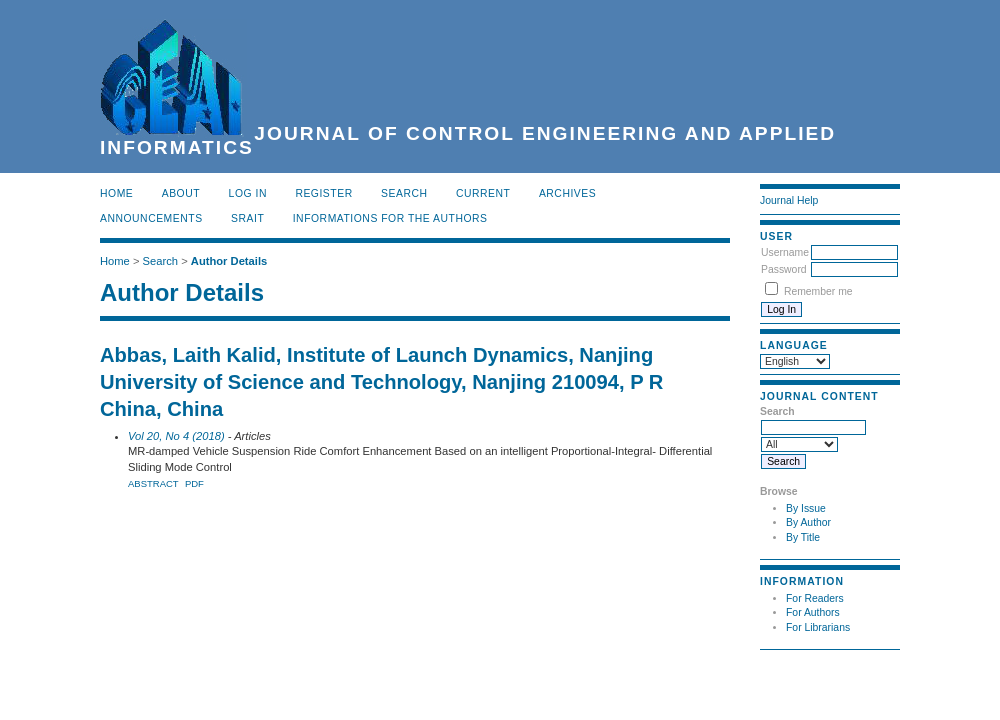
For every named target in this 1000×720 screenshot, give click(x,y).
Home (116, 193)
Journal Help (789, 200)
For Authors (813, 612)
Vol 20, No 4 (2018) (176, 436)
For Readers (815, 598)
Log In (248, 193)
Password (784, 269)
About (181, 193)
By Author (808, 522)
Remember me (818, 291)
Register (323, 193)
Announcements (151, 218)
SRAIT (247, 218)
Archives (567, 193)
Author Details (229, 261)
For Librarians (818, 627)
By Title (803, 537)
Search (404, 193)
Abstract (153, 483)
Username (785, 252)
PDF (194, 483)
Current (483, 193)
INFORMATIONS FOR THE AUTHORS (390, 218)
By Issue (806, 508)
